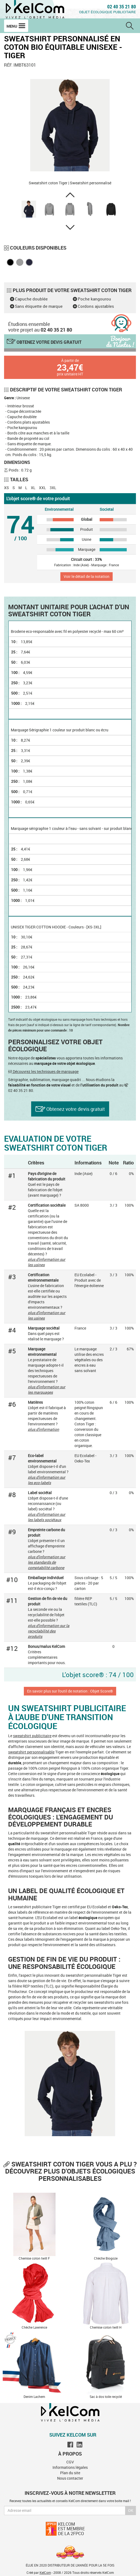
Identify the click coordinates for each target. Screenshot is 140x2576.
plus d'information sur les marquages (46, 1389)
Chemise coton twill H (106, 2327)
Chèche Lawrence (34, 2327)
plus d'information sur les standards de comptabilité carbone (46, 1562)
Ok (130, 2510)
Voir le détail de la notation (86, 576)
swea (17, 1735)
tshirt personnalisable (35, 1752)
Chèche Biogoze (106, 2258)
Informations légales (70, 2467)
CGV (70, 2461)
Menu (16, 26)
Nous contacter (70, 2478)
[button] (70, 195)
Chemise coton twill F (34, 2258)
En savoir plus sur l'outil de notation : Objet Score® (70, 1691)
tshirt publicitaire (36, 1735)
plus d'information (43, 1429)
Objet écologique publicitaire (107, 11)
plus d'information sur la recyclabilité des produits (48, 1631)
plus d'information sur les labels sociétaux (46, 1517)
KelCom (45, 2572)
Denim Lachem (34, 2396)
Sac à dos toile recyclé (106, 2396)
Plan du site (70, 2472)
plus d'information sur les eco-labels (46, 1480)
